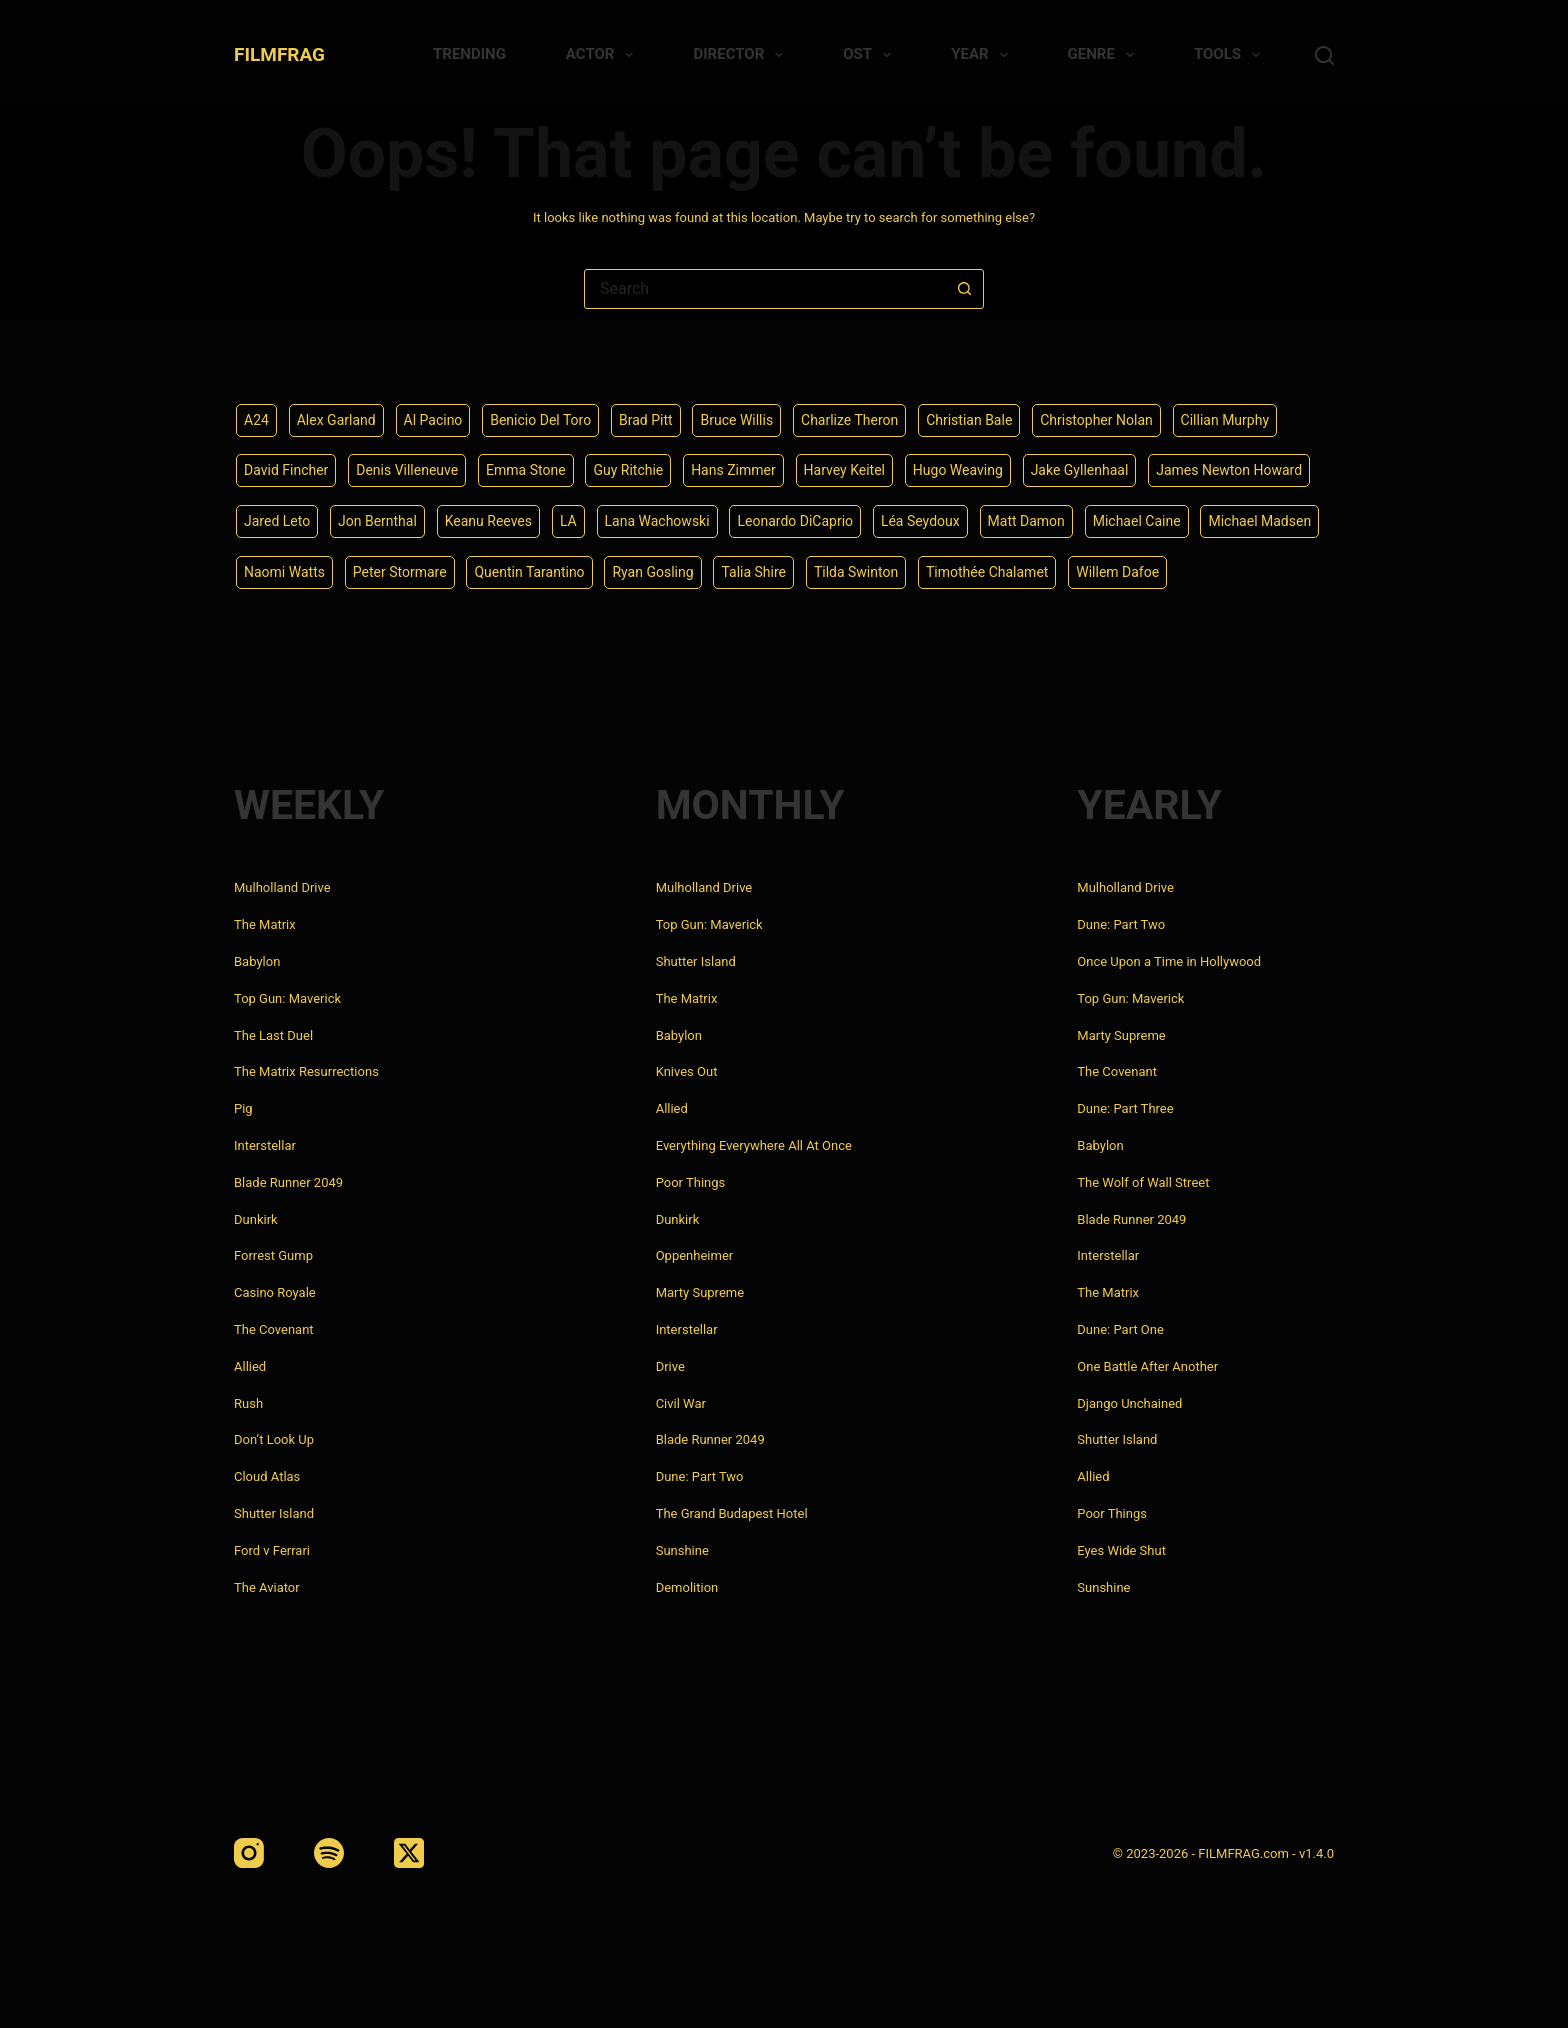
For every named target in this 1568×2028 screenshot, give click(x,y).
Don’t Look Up (274, 1439)
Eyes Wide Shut (1121, 1550)
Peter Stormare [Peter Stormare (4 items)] (400, 572)
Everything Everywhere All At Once (754, 1145)
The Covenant (274, 1329)
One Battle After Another (1147, 1366)
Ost (871, 55)
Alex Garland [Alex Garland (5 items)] (336, 420)
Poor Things (691, 1182)
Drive (670, 1366)
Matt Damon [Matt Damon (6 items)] (1026, 521)
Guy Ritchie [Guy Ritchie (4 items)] (628, 470)
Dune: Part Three (1125, 1108)
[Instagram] (249, 1853)
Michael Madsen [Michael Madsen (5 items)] (1259, 521)
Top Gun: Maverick (287, 998)
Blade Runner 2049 (288, 1182)
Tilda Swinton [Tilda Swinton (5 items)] (856, 572)
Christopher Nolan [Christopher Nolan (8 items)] (1096, 420)
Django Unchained (1129, 1403)
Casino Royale (275, 1292)
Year (983, 55)
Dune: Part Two (700, 1476)
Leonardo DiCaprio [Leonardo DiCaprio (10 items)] (795, 521)
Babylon (257, 961)
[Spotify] (329, 1853)
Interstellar (265, 1145)
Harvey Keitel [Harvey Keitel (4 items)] (844, 470)
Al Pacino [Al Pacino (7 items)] (433, 420)
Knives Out (687, 1071)
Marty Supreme (700, 1292)
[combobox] (765, 289)
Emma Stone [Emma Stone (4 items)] (526, 470)
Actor (604, 55)
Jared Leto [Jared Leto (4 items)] (277, 521)
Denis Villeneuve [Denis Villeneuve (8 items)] (407, 470)
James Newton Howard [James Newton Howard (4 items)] (1229, 470)
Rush (248, 1403)
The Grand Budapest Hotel (732, 1513)
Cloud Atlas (267, 1476)
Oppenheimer (695, 1255)
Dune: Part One (1120, 1329)
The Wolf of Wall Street (1143, 1182)
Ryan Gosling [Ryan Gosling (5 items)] (652, 572)
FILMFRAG (279, 54)
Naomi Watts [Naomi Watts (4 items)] (284, 572)
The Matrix (265, 924)
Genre (1105, 55)
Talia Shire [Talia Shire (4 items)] (753, 572)
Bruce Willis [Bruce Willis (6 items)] (736, 420)
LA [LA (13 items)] (568, 521)
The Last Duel (273, 1035)
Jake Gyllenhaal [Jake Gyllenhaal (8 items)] (1080, 470)
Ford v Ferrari (272, 1550)
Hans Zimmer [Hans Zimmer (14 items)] (733, 470)
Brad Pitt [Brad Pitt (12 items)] (646, 420)
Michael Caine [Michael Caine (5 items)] (1137, 521)
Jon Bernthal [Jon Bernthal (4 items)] (377, 521)
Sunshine (682, 1550)
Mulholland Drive (282, 887)
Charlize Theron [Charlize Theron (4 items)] (849, 420)
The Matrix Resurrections (306, 1071)
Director (742, 55)
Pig (243, 1108)
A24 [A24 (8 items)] (256, 420)
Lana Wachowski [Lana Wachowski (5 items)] (657, 521)
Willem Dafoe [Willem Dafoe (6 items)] (1117, 572)
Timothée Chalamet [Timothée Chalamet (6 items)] (987, 572)
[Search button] (964, 289)
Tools (1231, 55)
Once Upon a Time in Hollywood (1169, 961)
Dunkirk (256, 1219)
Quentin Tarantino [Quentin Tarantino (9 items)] (529, 572)
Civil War (681, 1403)
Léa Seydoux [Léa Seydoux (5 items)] (920, 521)
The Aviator (267, 1587)
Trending (469, 54)
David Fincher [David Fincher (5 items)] (286, 470)
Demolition (687, 1587)
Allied (250, 1366)
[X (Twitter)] (409, 1853)
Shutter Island (274, 1513)
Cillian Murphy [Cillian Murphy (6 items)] (1225, 420)
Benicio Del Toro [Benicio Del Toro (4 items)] (540, 420)
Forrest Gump (273, 1255)
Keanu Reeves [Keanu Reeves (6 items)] (488, 521)
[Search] (1324, 55)
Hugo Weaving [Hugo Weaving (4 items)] (958, 470)
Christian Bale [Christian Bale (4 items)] (969, 420)
